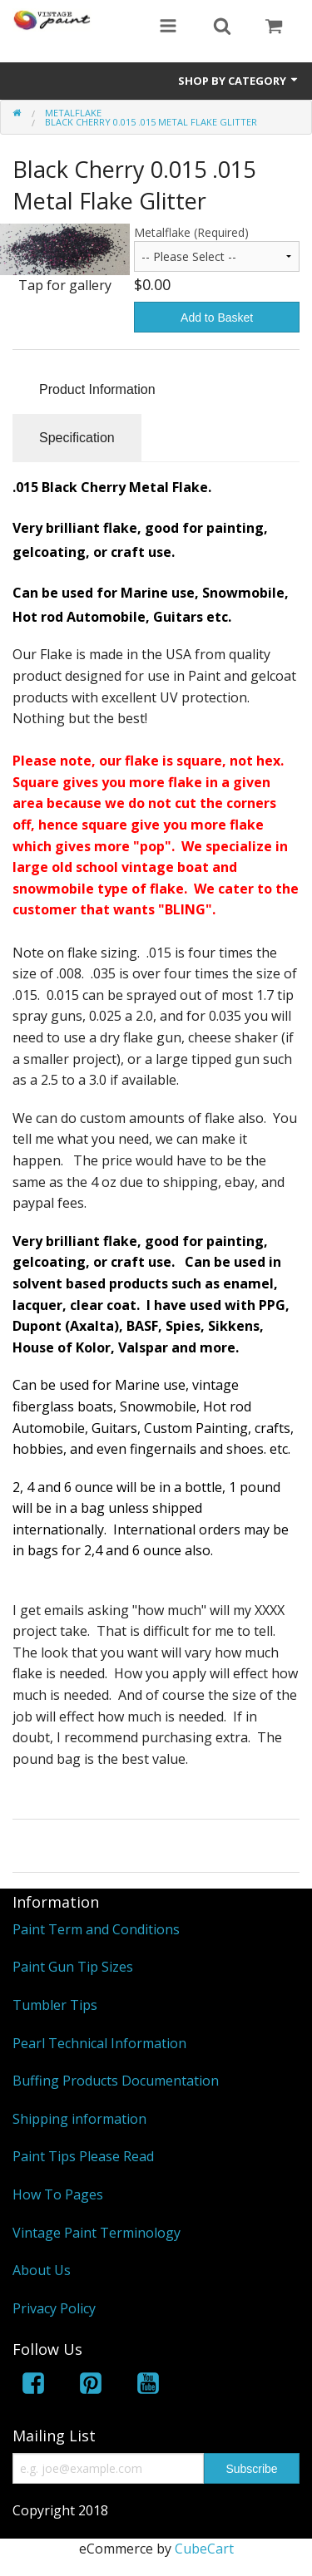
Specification (77, 438)
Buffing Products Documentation (115, 2080)
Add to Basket (217, 317)
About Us (41, 2270)
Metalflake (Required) (191, 232)
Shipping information (79, 2119)
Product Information (97, 389)
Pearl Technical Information (99, 2043)
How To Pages (57, 2194)
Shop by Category (239, 80)
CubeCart (204, 2548)
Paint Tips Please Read (83, 2156)
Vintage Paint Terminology (96, 2233)
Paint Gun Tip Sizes (72, 1967)
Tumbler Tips (54, 2005)
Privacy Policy (54, 2308)
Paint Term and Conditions (96, 1929)
